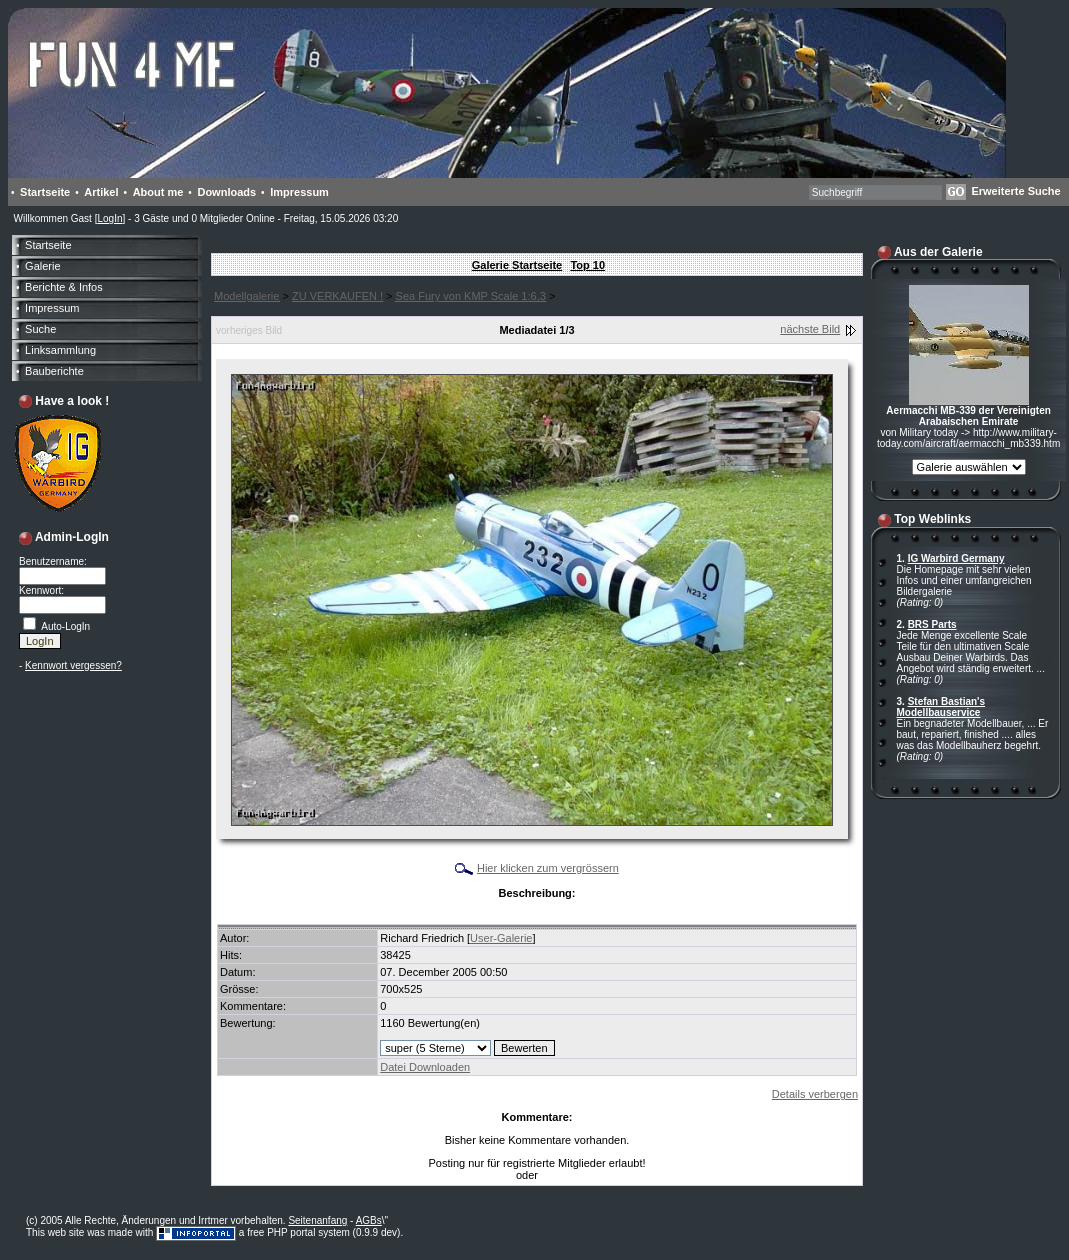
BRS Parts (932, 624)
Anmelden (563, 1175)
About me (158, 192)
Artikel (101, 192)
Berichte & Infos (64, 287)
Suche (40, 329)
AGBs (369, 1220)
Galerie (42, 266)
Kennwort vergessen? (73, 665)
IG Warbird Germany (956, 558)
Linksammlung (60, 350)
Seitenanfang (317, 1220)
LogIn (109, 218)
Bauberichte (54, 371)
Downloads (226, 192)
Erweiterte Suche (1015, 191)
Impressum (299, 192)
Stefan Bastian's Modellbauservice (941, 707)
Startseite (45, 192)
